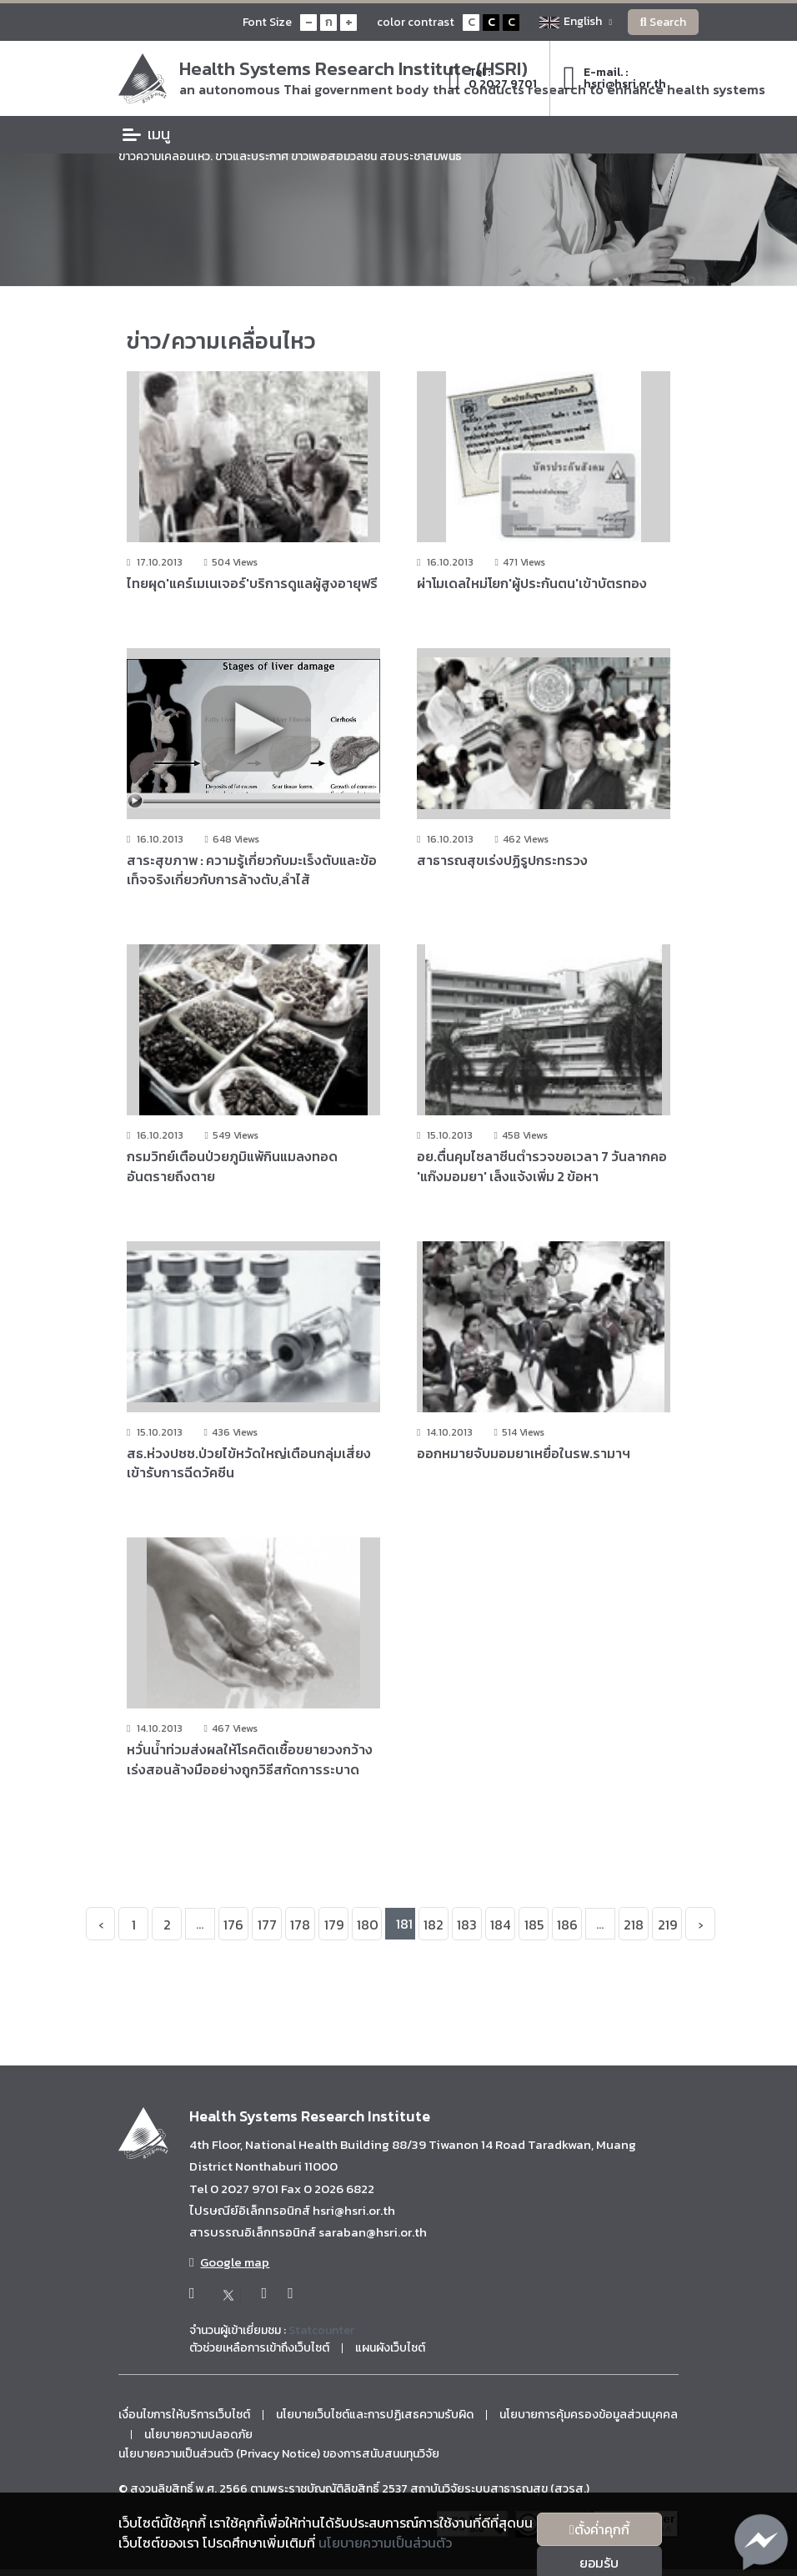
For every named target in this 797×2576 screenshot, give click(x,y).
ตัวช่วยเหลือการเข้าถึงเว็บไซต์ (259, 2350)
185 (534, 1927)
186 (567, 1927)
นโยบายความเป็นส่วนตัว (385, 2543)
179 (333, 1927)
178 (300, 1927)
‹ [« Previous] (100, 1927)
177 (267, 1927)
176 (233, 1927)
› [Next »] (700, 1927)
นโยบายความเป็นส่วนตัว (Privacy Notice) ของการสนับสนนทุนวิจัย (278, 2457)
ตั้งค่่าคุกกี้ (599, 2529)
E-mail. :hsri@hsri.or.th (614, 78)
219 (667, 1927)
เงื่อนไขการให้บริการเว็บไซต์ (184, 2417)
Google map (229, 2265)
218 (634, 1927)
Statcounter (321, 2332)
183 (467, 1927)
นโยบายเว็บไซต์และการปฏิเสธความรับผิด (375, 2417)
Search (662, 22)
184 (500, 1927)
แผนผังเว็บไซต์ (390, 2350)
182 (434, 1927)
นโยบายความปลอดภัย (198, 2437)
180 (367, 1927)
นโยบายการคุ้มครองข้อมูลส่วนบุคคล (588, 2417)
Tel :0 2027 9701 (493, 78)
